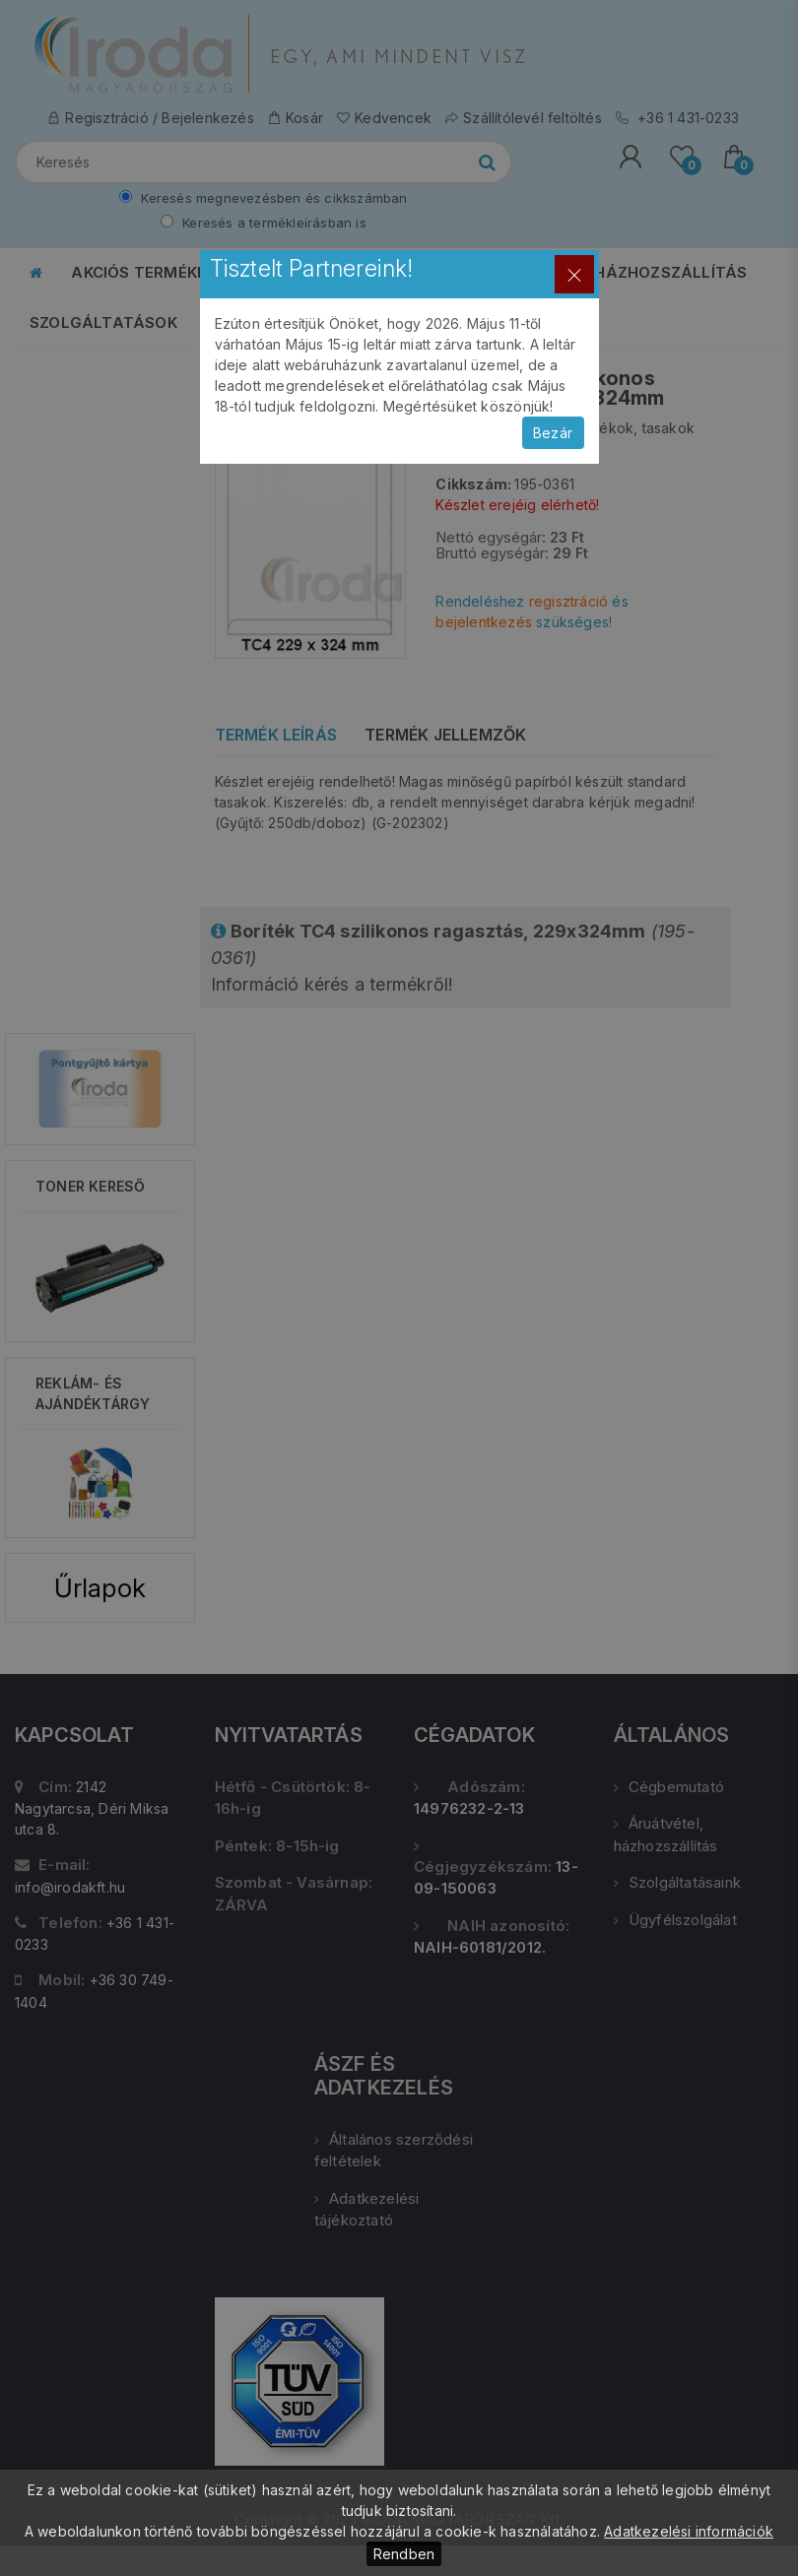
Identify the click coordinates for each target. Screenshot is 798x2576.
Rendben (403, 2553)
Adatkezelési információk (688, 2531)
